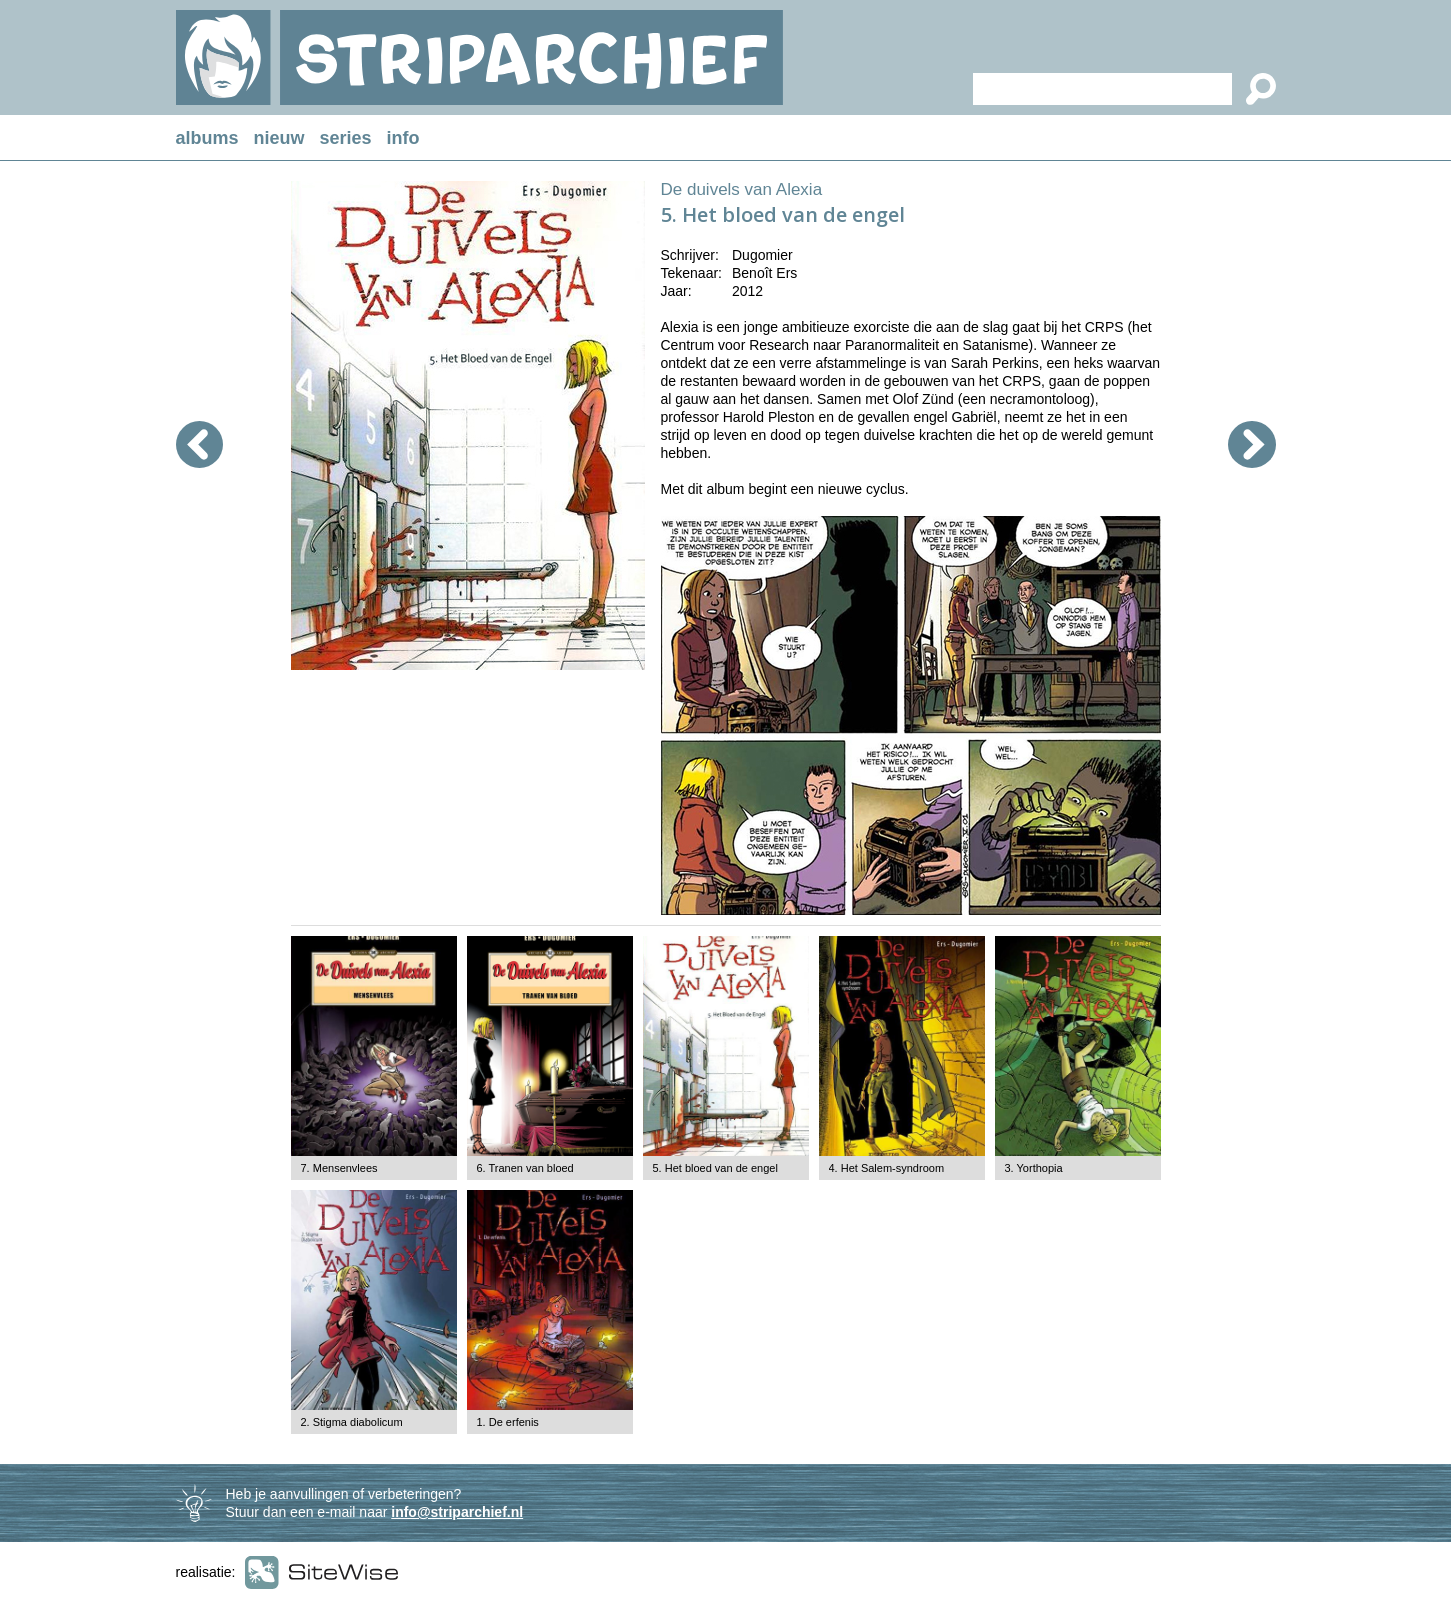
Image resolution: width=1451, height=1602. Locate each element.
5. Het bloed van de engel (715, 1168)
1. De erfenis (508, 1422)
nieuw (279, 138)
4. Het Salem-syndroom (887, 1168)
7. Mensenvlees (339, 1168)
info (403, 138)
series (346, 138)
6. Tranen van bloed (525, 1168)
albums (207, 138)
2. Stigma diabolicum (352, 1422)
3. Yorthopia (1034, 1168)
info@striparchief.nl (457, 1512)
